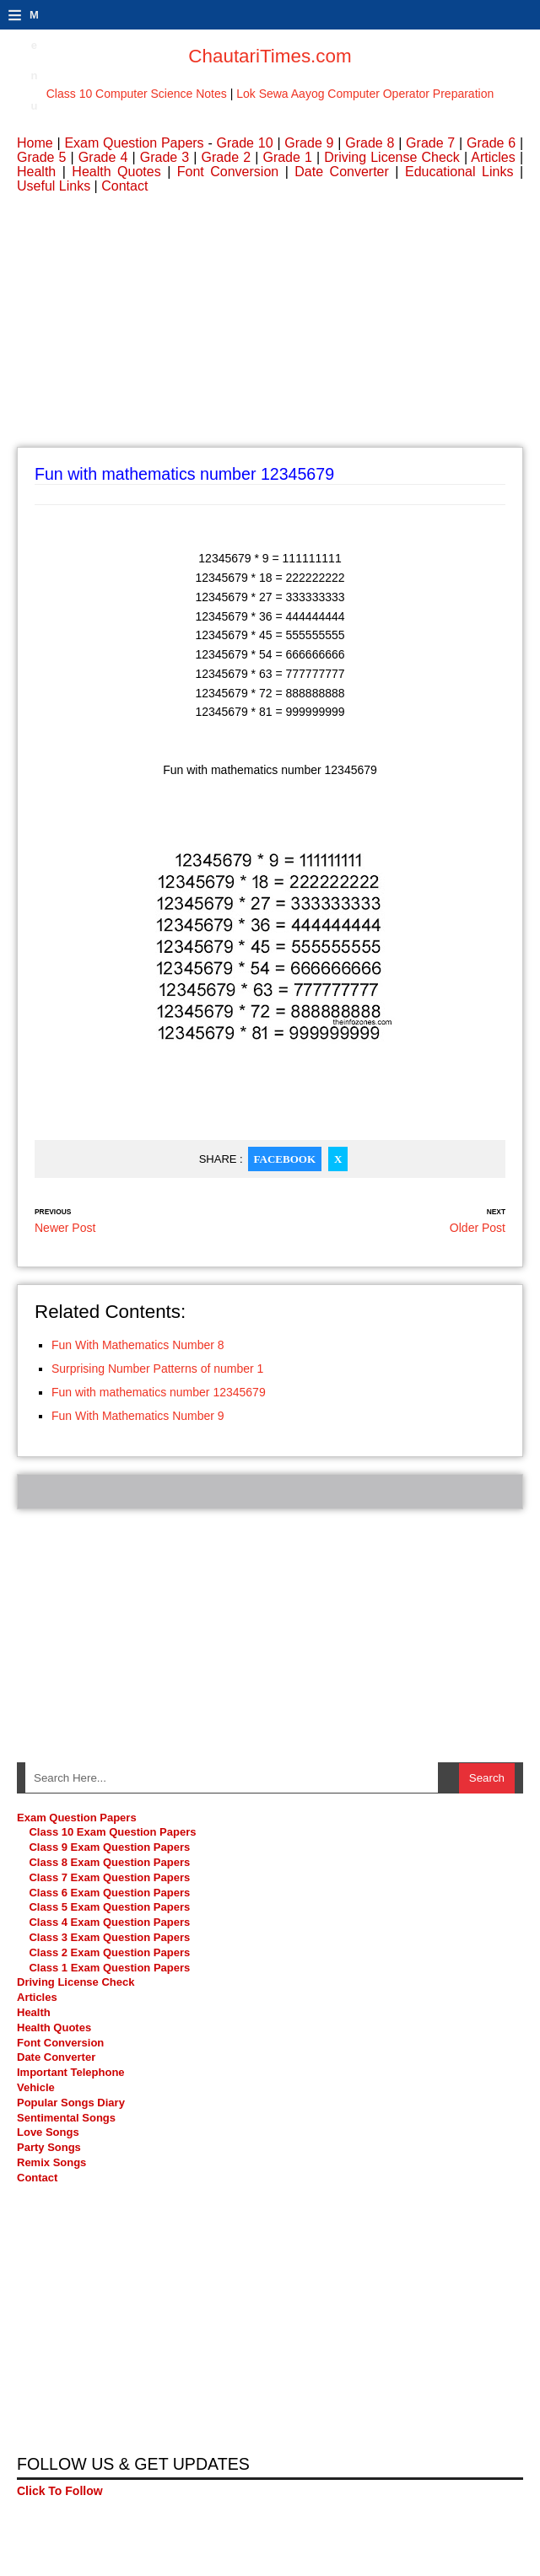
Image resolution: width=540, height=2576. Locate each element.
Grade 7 (430, 143)
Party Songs (49, 2147)
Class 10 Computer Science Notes (136, 93)
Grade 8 (369, 143)
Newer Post (65, 1227)
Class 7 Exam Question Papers (109, 1877)
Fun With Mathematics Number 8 (137, 1345)
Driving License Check (392, 157)
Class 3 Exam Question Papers (110, 1937)
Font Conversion (227, 171)
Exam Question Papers (133, 143)
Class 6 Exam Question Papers (109, 1892)
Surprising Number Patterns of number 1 (157, 1368)
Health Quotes (116, 171)
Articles (493, 157)
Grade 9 (308, 143)
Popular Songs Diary (71, 2102)
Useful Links (53, 186)
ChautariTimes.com (269, 56)
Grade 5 (41, 157)
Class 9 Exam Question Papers (109, 1847)
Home (35, 143)
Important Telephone (71, 2072)
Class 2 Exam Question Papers (109, 1952)
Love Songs (48, 2132)
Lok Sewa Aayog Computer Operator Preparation (365, 93)
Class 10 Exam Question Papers (112, 1832)
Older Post (477, 1227)
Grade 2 (226, 157)
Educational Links (459, 171)
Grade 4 (102, 157)
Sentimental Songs (66, 2117)
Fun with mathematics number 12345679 (158, 1392)
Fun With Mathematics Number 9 (137, 1415)
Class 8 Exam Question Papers (109, 1862)
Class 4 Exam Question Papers (110, 1922)
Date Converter (341, 171)
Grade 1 (286, 157)
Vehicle (36, 2087)
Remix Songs (51, 2162)
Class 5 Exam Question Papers (110, 1907)
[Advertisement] (270, 329)
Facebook (285, 1159)
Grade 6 (491, 143)
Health (36, 171)
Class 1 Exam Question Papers (109, 1967)
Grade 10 (245, 143)
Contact (124, 186)
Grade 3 (164, 157)
